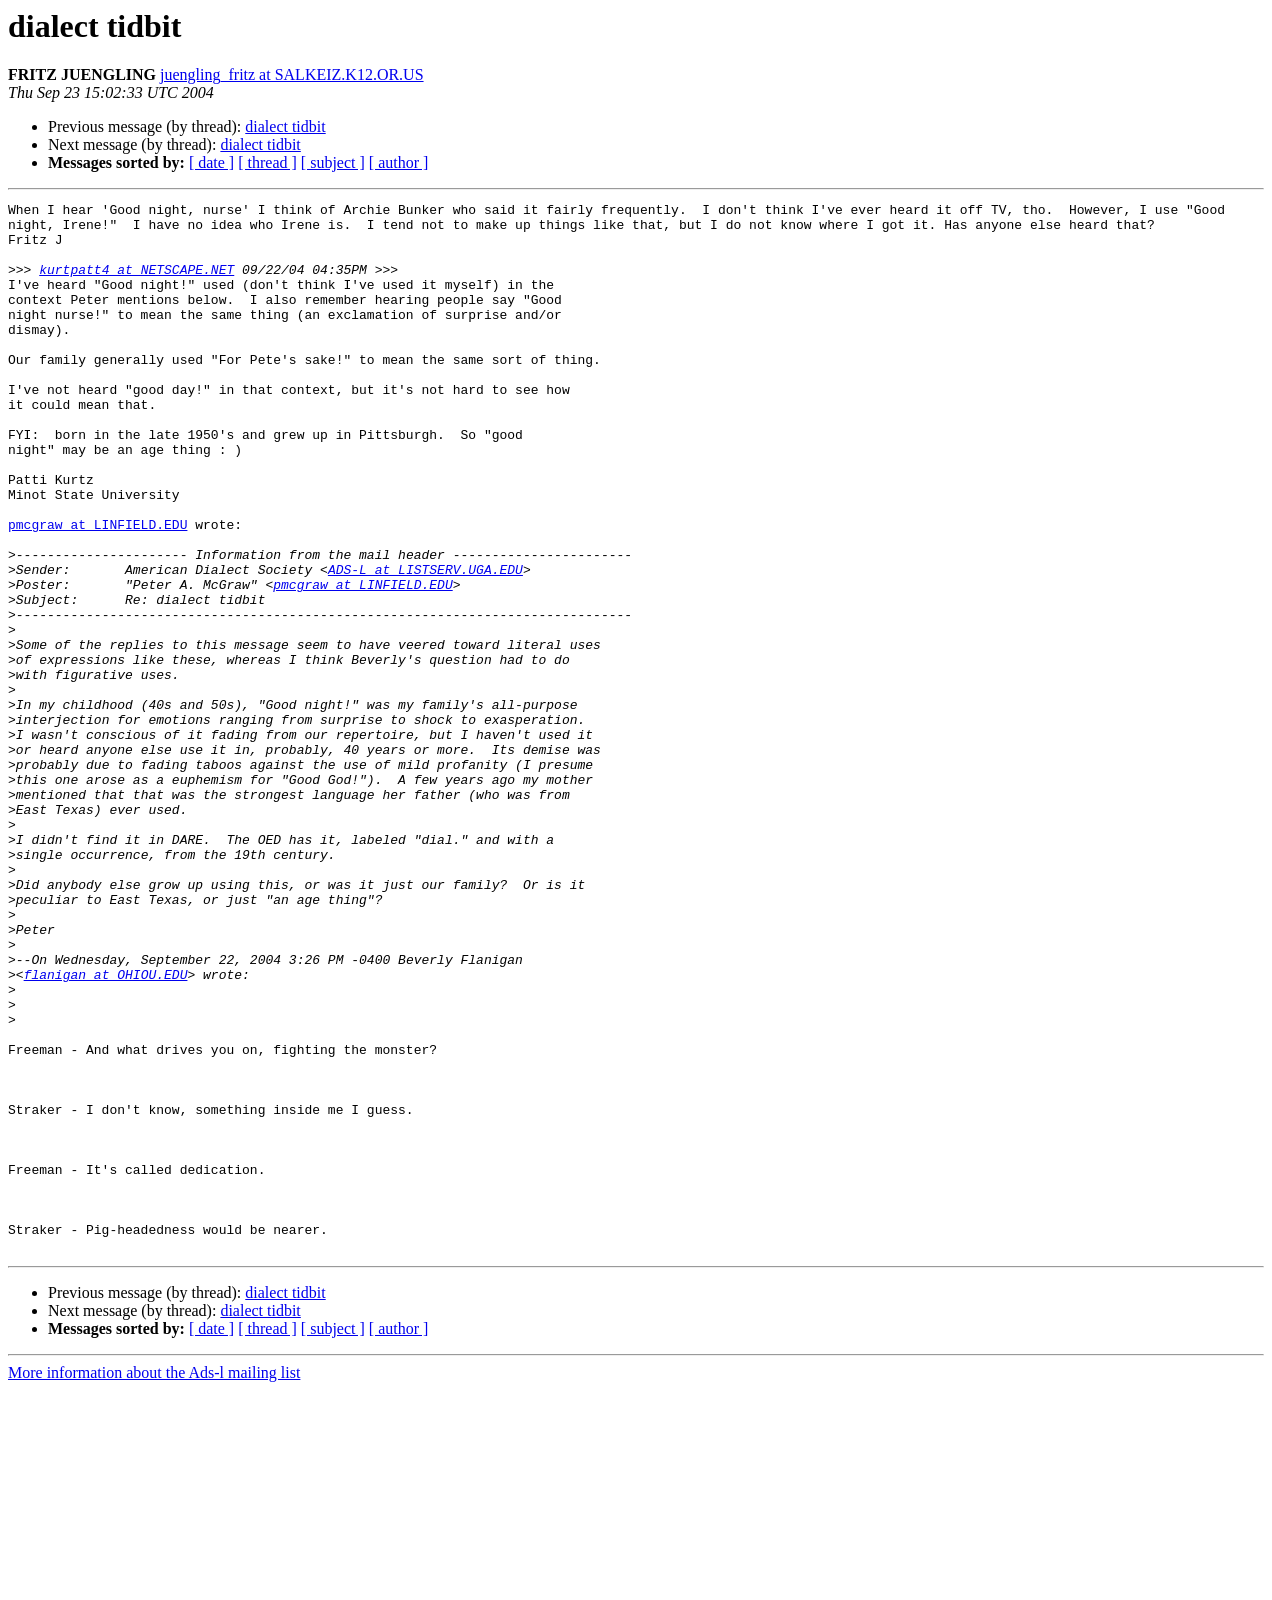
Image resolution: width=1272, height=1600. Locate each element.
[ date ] (211, 162)
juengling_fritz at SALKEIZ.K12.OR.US (292, 74)
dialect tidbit (285, 126)
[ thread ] (267, 162)
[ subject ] (333, 162)
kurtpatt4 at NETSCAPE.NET (136, 284)
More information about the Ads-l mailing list (154, 1582)
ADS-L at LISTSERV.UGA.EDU (425, 644)
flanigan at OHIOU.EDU (106, 1130)
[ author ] (399, 162)
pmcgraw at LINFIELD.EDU (97, 590)
